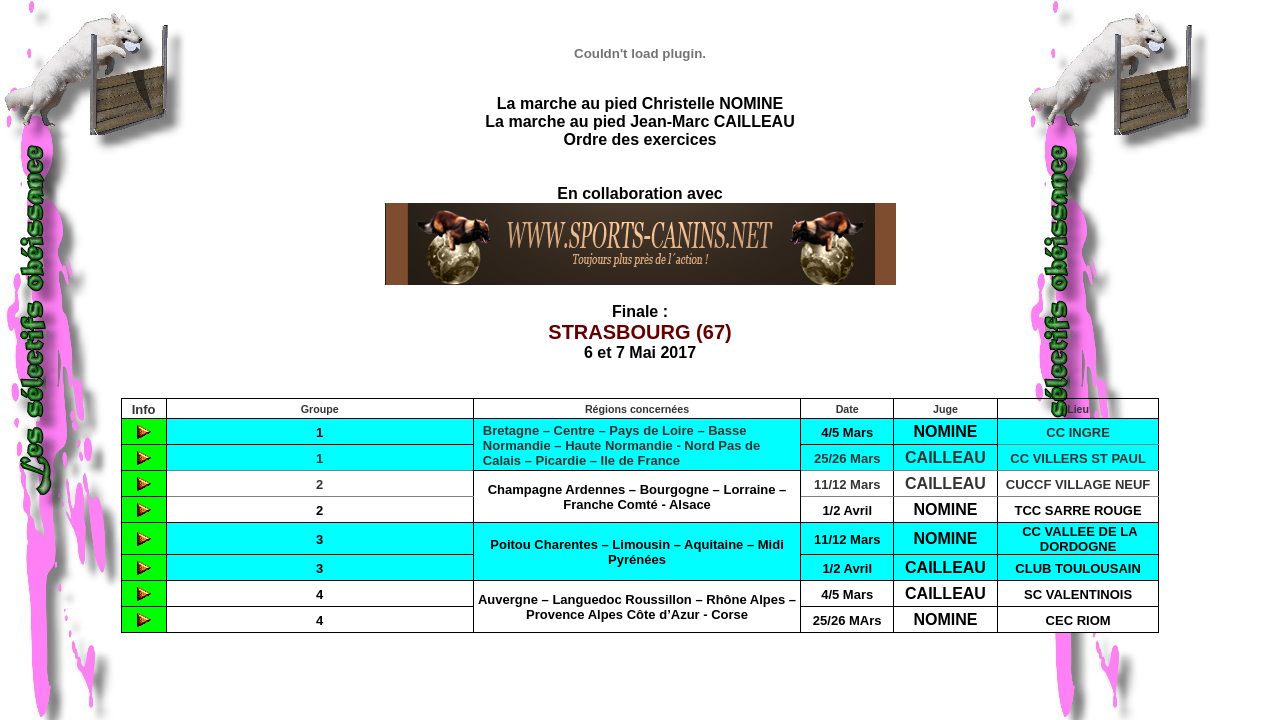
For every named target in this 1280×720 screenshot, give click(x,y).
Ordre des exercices (640, 139)
